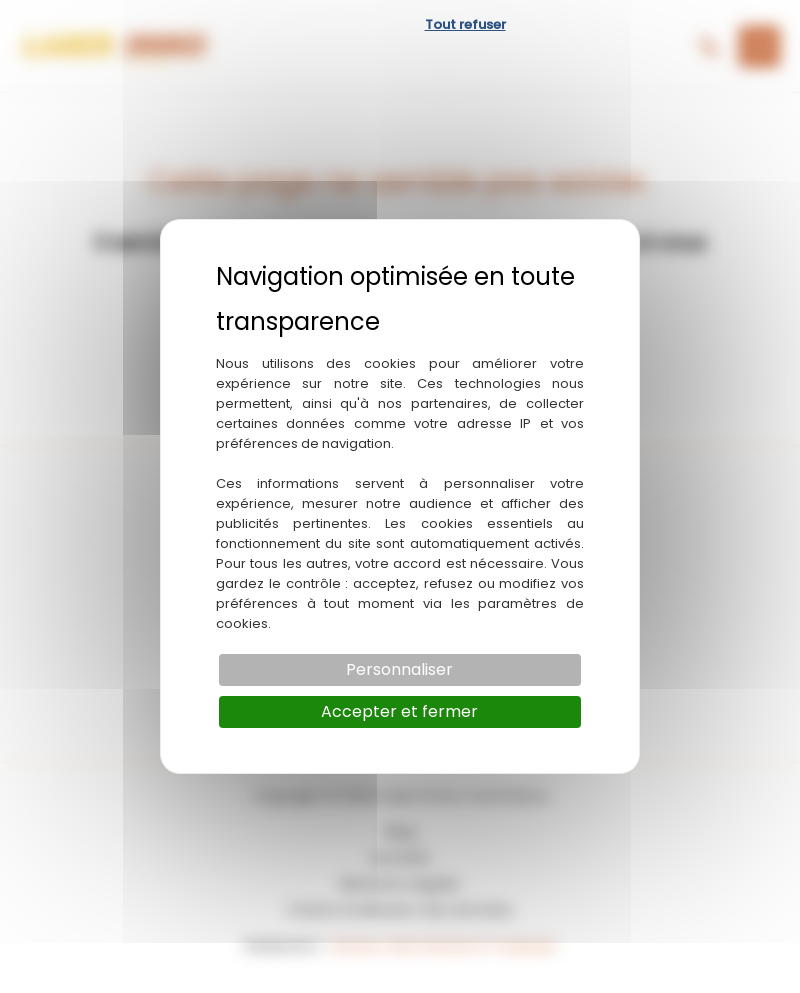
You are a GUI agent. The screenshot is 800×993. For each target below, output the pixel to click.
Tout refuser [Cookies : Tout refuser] (465, 24)
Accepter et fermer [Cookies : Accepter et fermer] (399, 711)
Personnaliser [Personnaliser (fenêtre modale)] (399, 669)
